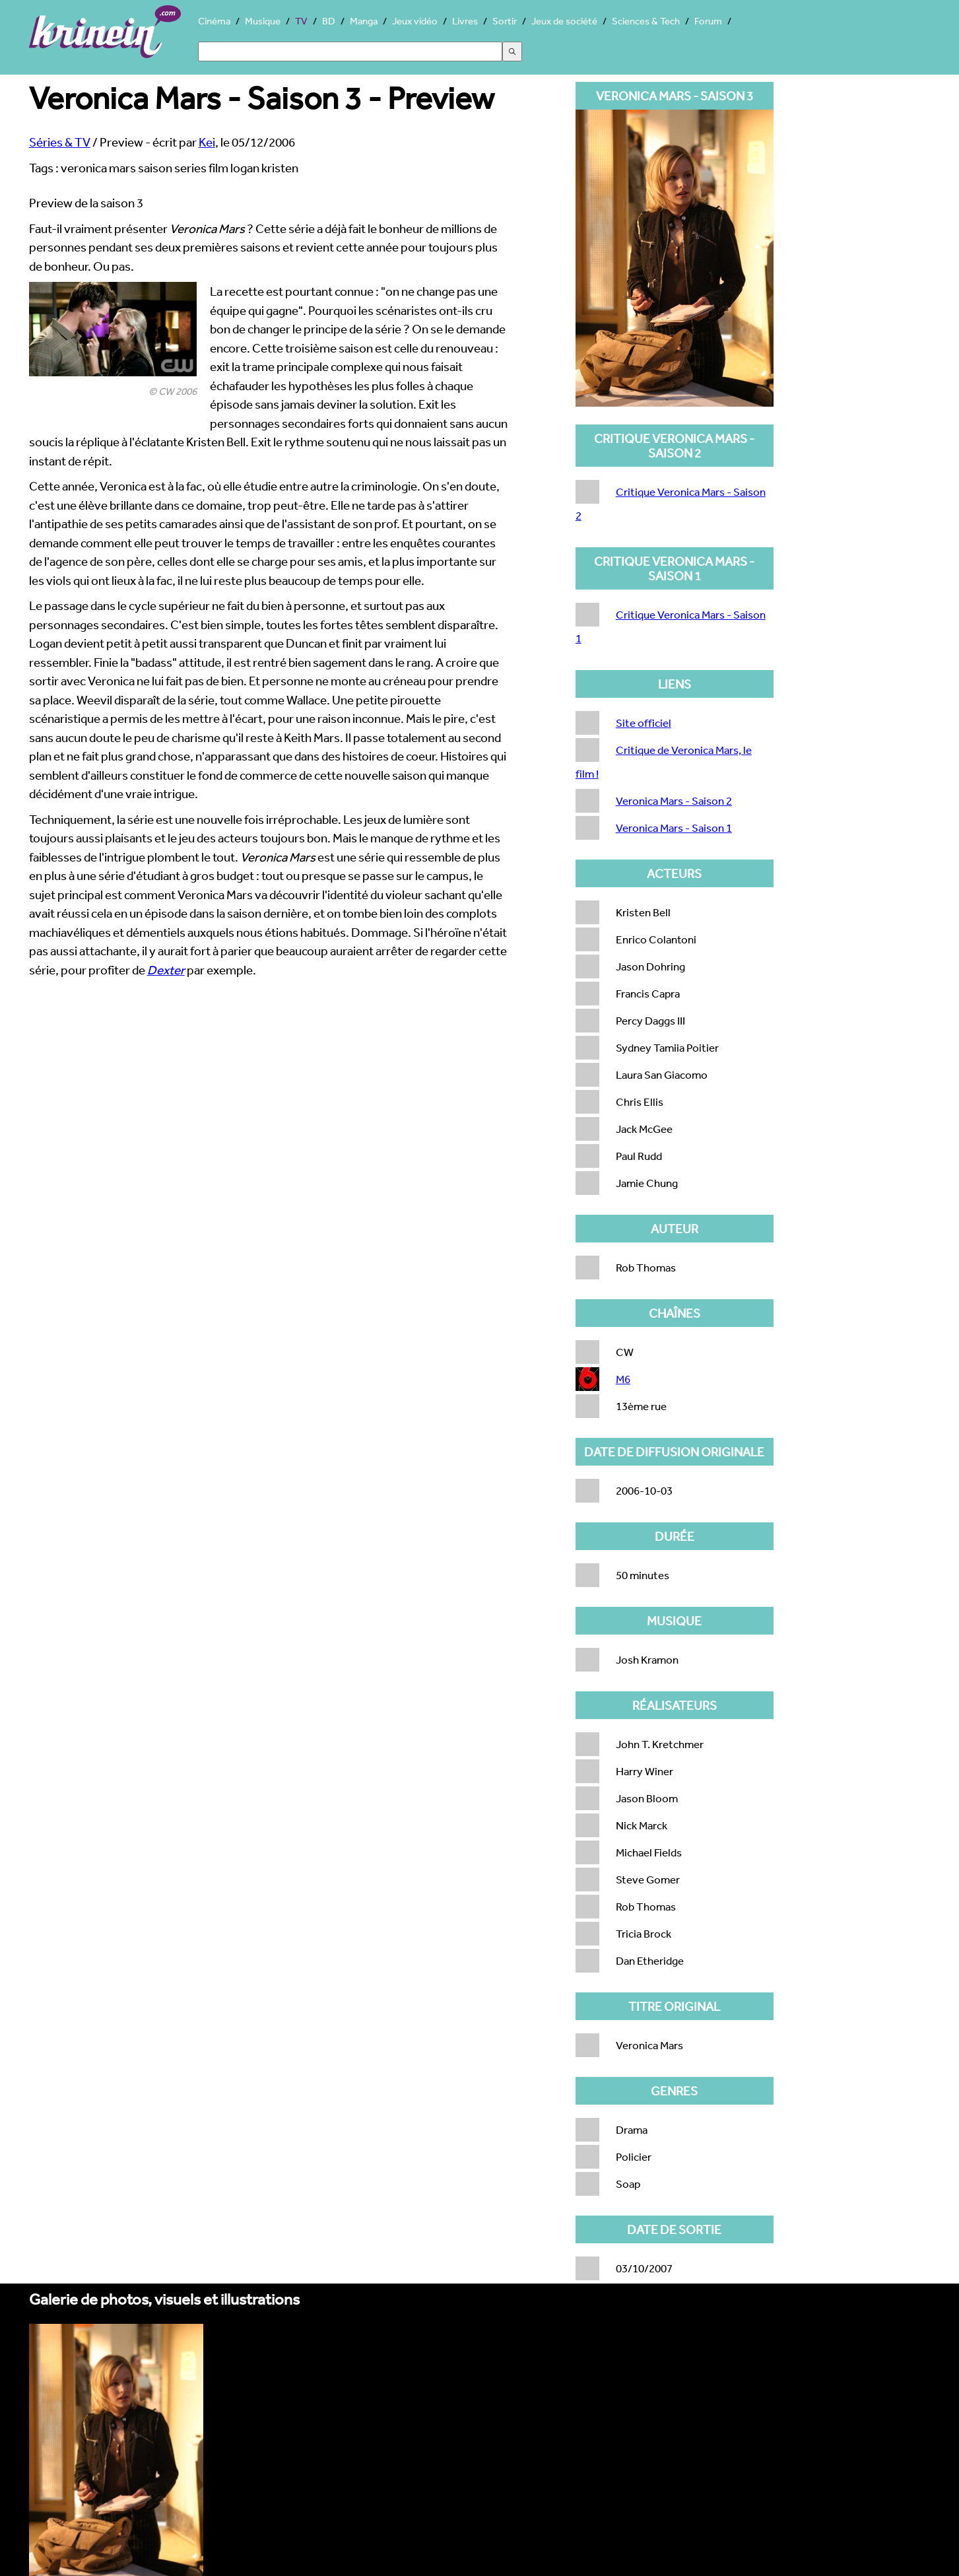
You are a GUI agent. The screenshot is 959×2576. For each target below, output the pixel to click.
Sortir (504, 21)
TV (301, 21)
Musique (263, 21)
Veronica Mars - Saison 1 (674, 827)
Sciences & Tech (646, 21)
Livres (465, 21)
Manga (364, 21)
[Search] (350, 51)
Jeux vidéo (415, 21)
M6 (623, 1379)
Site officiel (643, 722)
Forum (708, 21)
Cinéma (214, 21)
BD (328, 21)
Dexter (166, 970)
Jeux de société (564, 21)
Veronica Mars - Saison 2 (674, 800)
